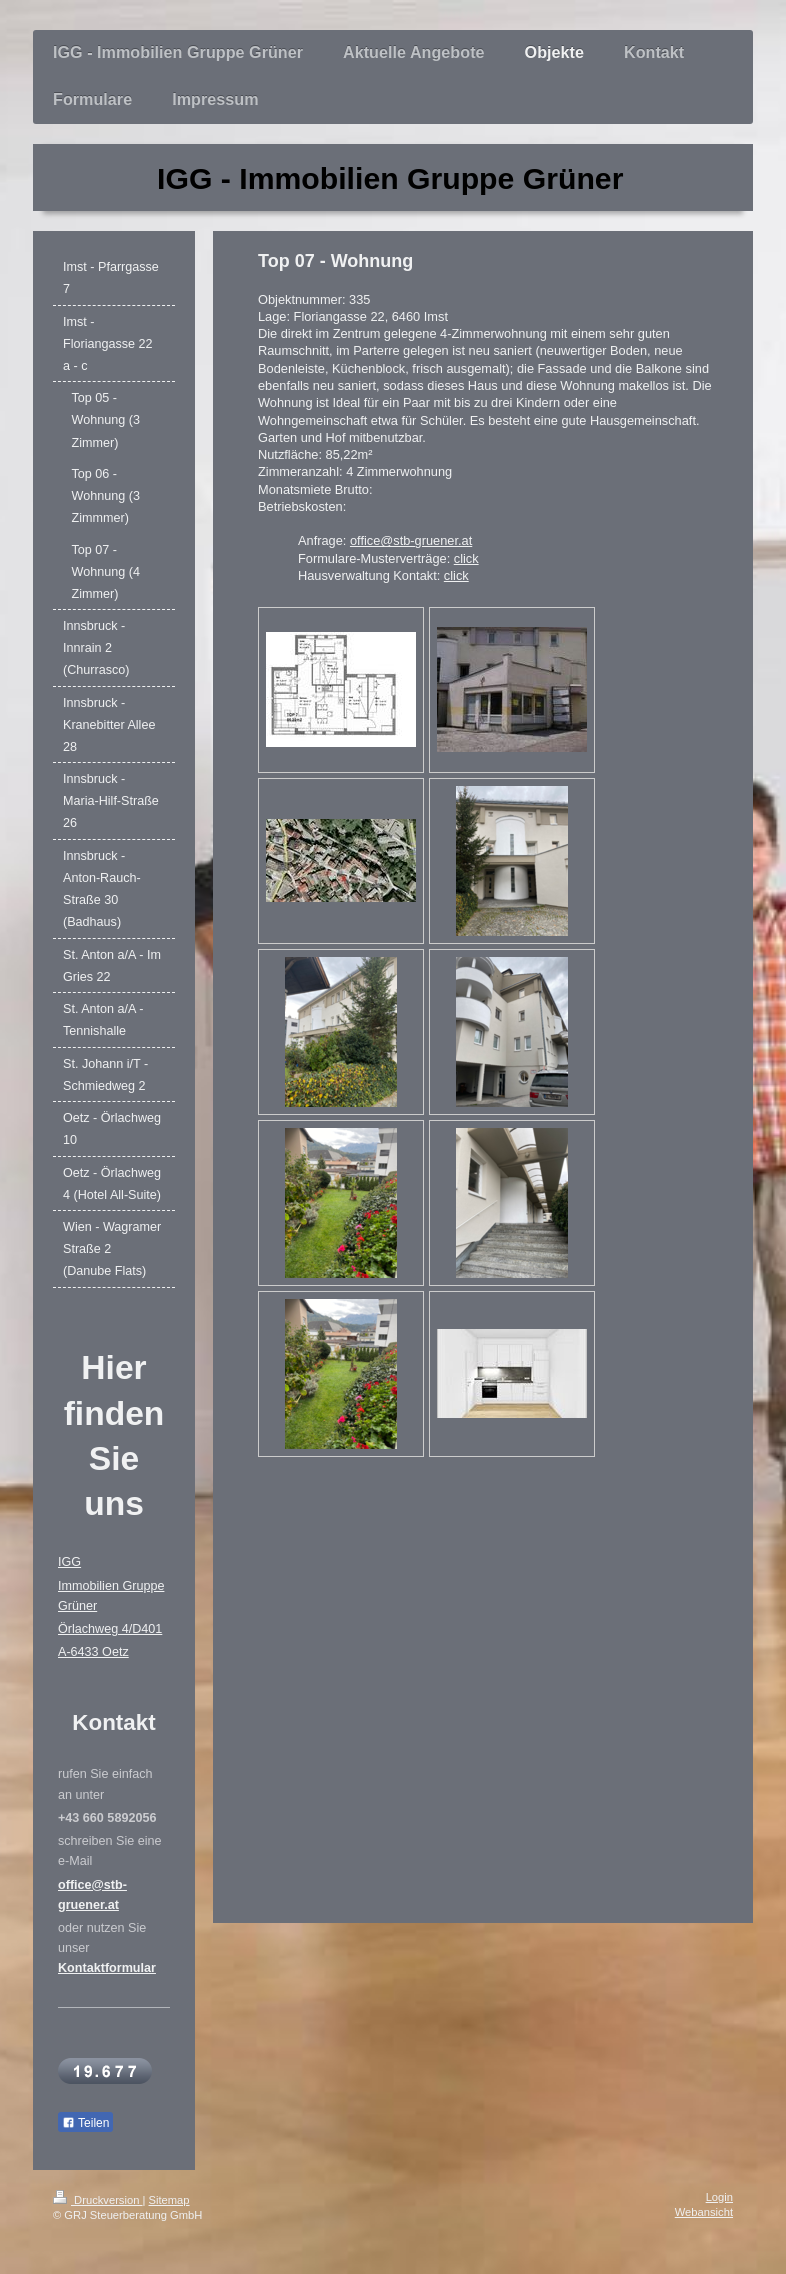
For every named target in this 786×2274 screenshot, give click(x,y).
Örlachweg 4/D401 (110, 1629)
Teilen (85, 2123)
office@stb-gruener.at (411, 540)
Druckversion (98, 2200)
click (466, 558)
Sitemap (169, 2200)
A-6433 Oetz (93, 1652)
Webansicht (704, 2212)
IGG (69, 1562)
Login (719, 2197)
